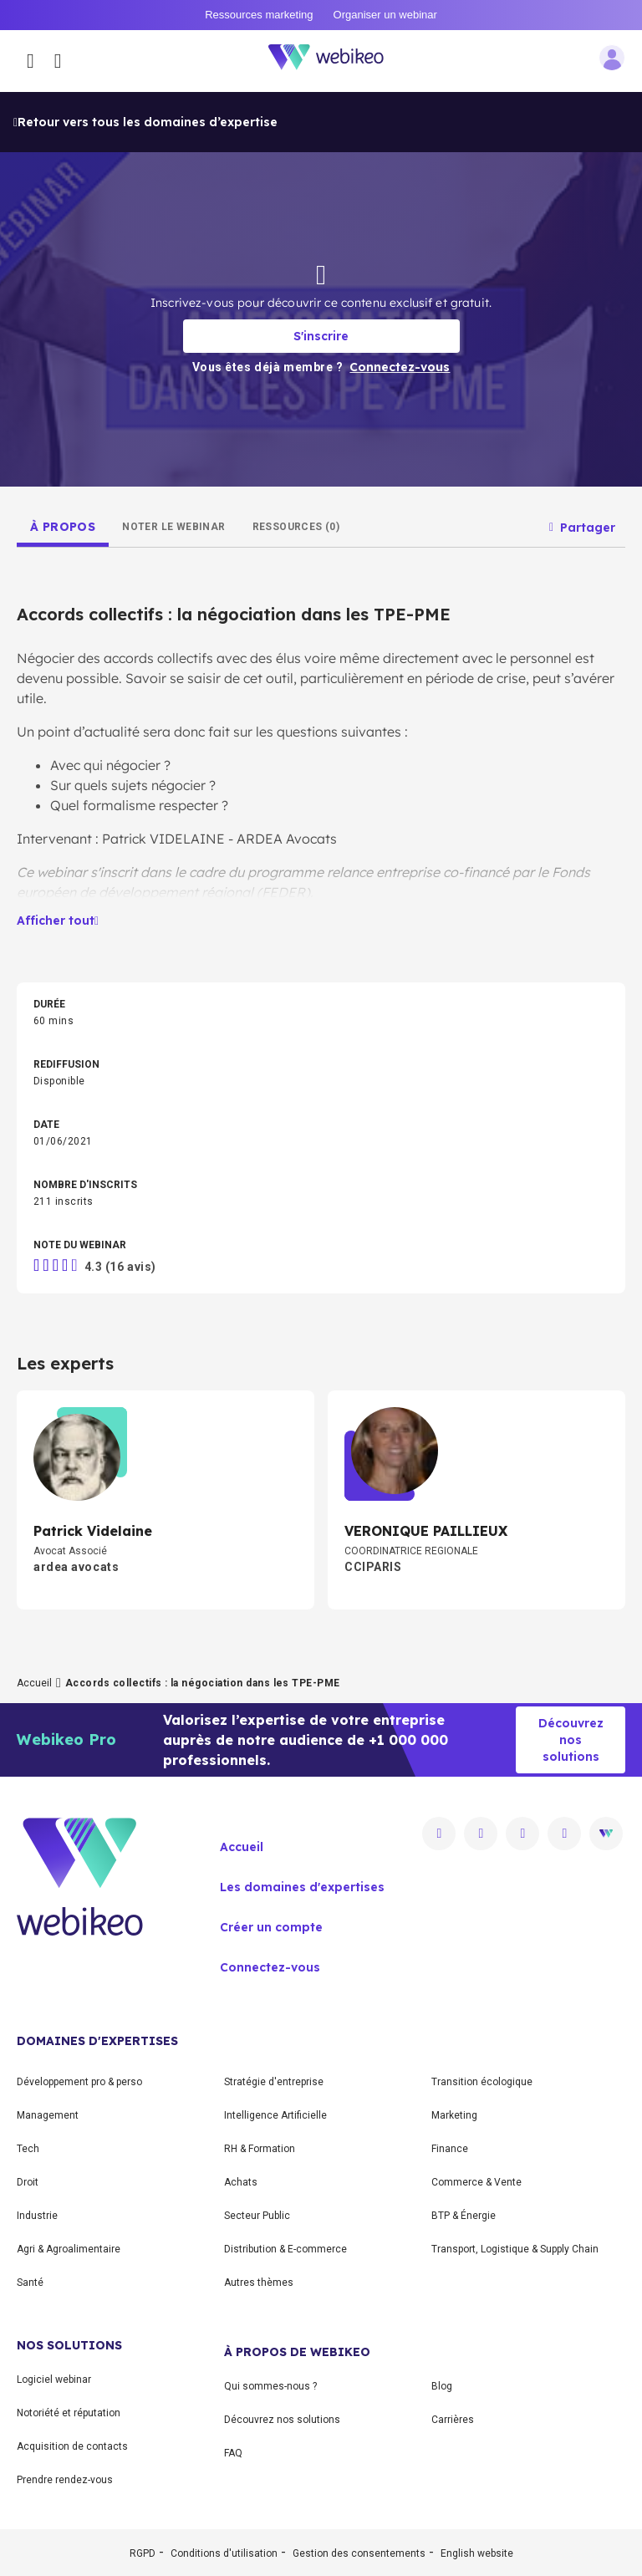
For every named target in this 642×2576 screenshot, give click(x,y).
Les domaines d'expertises (302, 1887)
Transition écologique (481, 2082)
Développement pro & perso (79, 2082)
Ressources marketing (259, 14)
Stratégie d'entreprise (274, 2082)
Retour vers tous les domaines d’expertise (145, 122)
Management (48, 2115)
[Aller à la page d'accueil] (335, 60)
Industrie (37, 2215)
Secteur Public (257, 2215)
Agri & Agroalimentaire (68, 2249)
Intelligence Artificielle (275, 2115)
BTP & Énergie (463, 2215)
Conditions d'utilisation (224, 2553)
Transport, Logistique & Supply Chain (515, 2249)
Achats (240, 2182)
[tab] (63, 527)
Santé (30, 2282)
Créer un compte (271, 1927)
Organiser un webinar (385, 14)
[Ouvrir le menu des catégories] (30, 61)
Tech (28, 2149)
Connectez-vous (270, 1967)
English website (477, 2553)
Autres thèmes (258, 2282)
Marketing (454, 2115)
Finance (449, 2149)
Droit (27, 2182)
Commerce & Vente (476, 2182)
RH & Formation (259, 2149)
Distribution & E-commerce (285, 2249)
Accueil (34, 1683)
